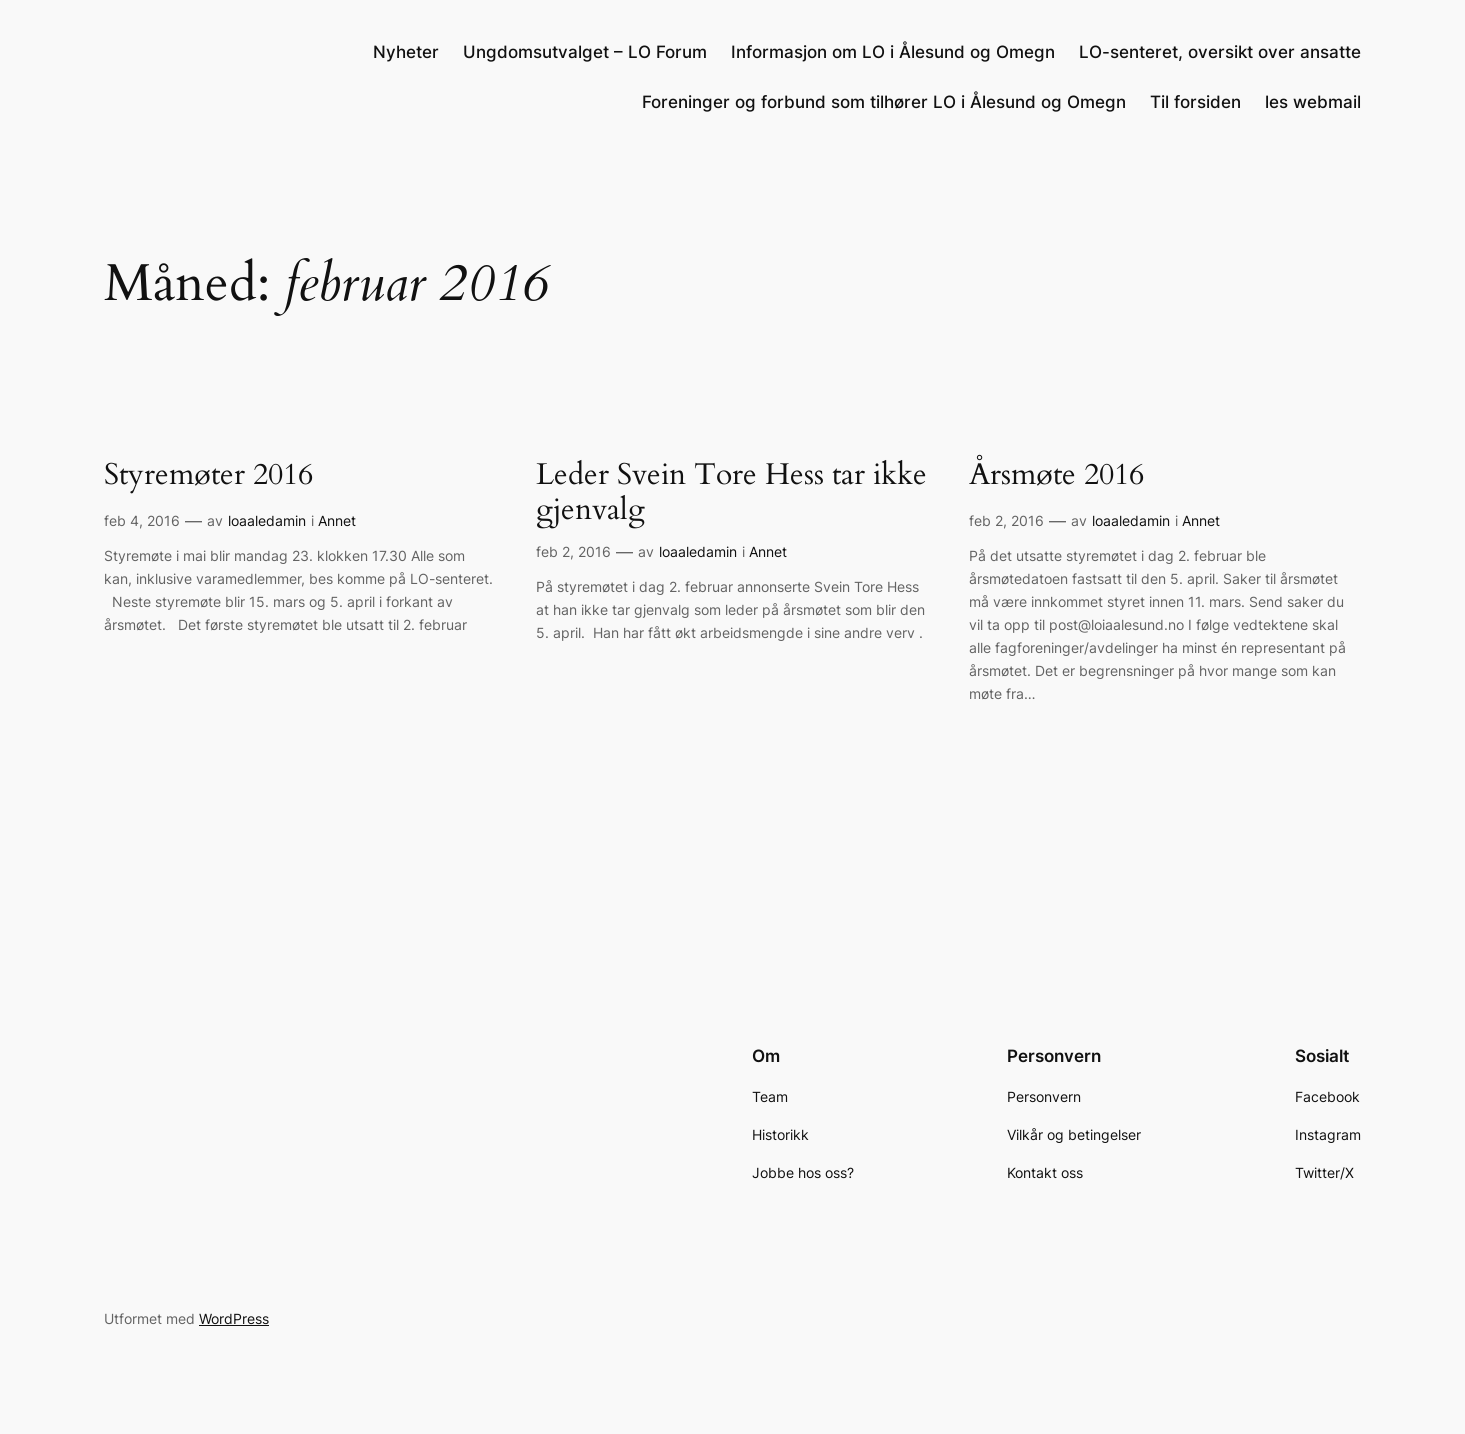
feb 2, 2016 (573, 551)
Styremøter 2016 (208, 476)
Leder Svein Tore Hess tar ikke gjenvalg (731, 493)
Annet (337, 520)
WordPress (234, 1318)
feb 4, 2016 (142, 520)
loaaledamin (267, 520)
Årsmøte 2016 (1056, 476)
